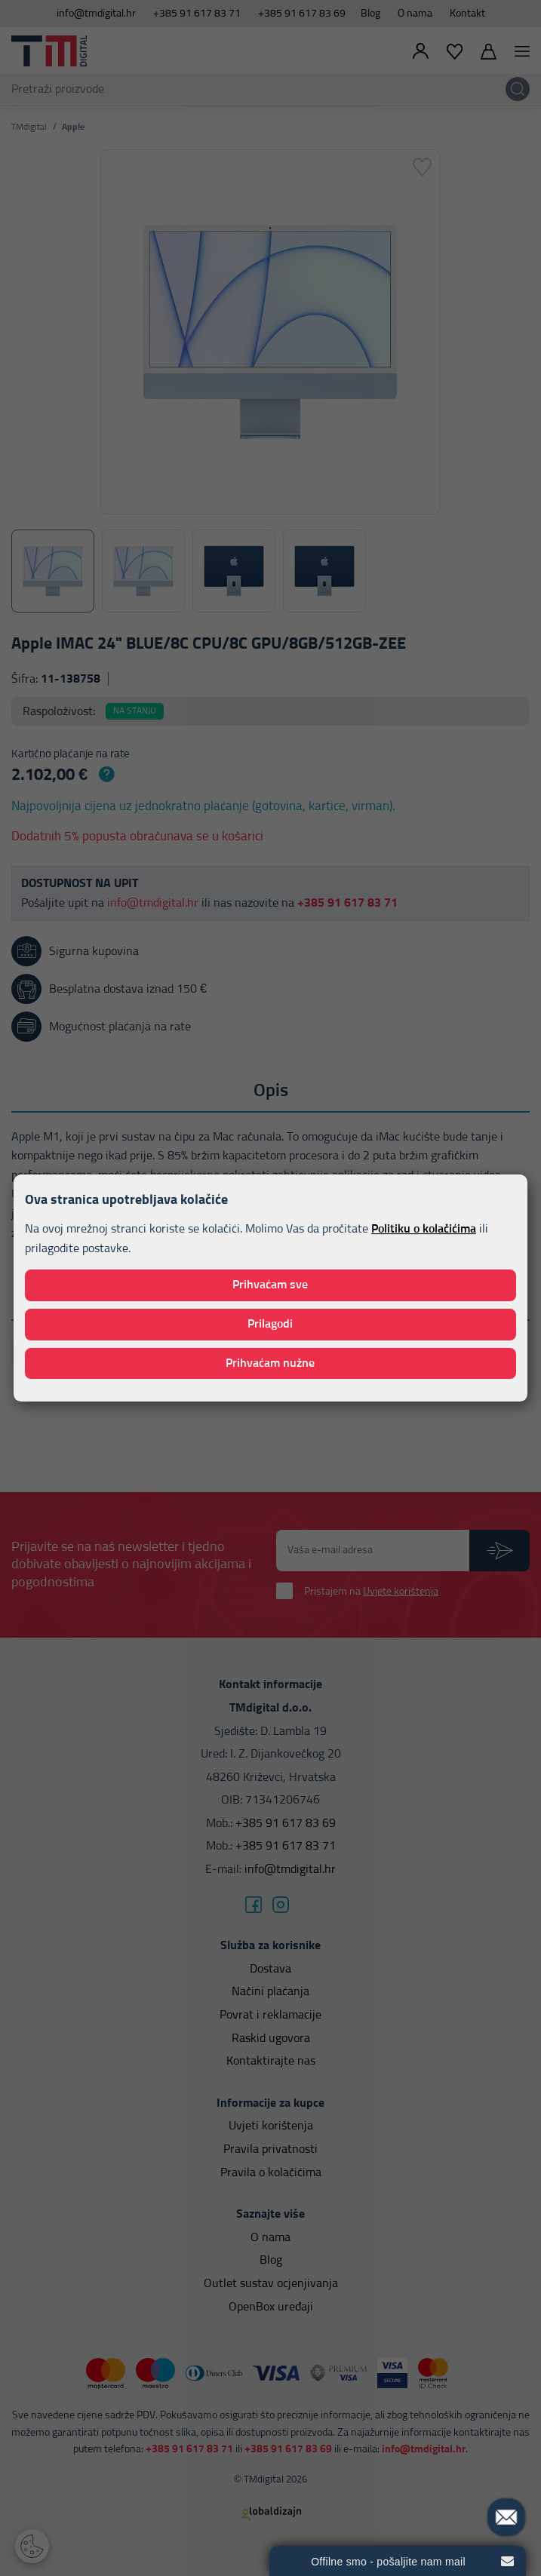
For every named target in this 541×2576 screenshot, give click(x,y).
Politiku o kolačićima (423, 1229)
